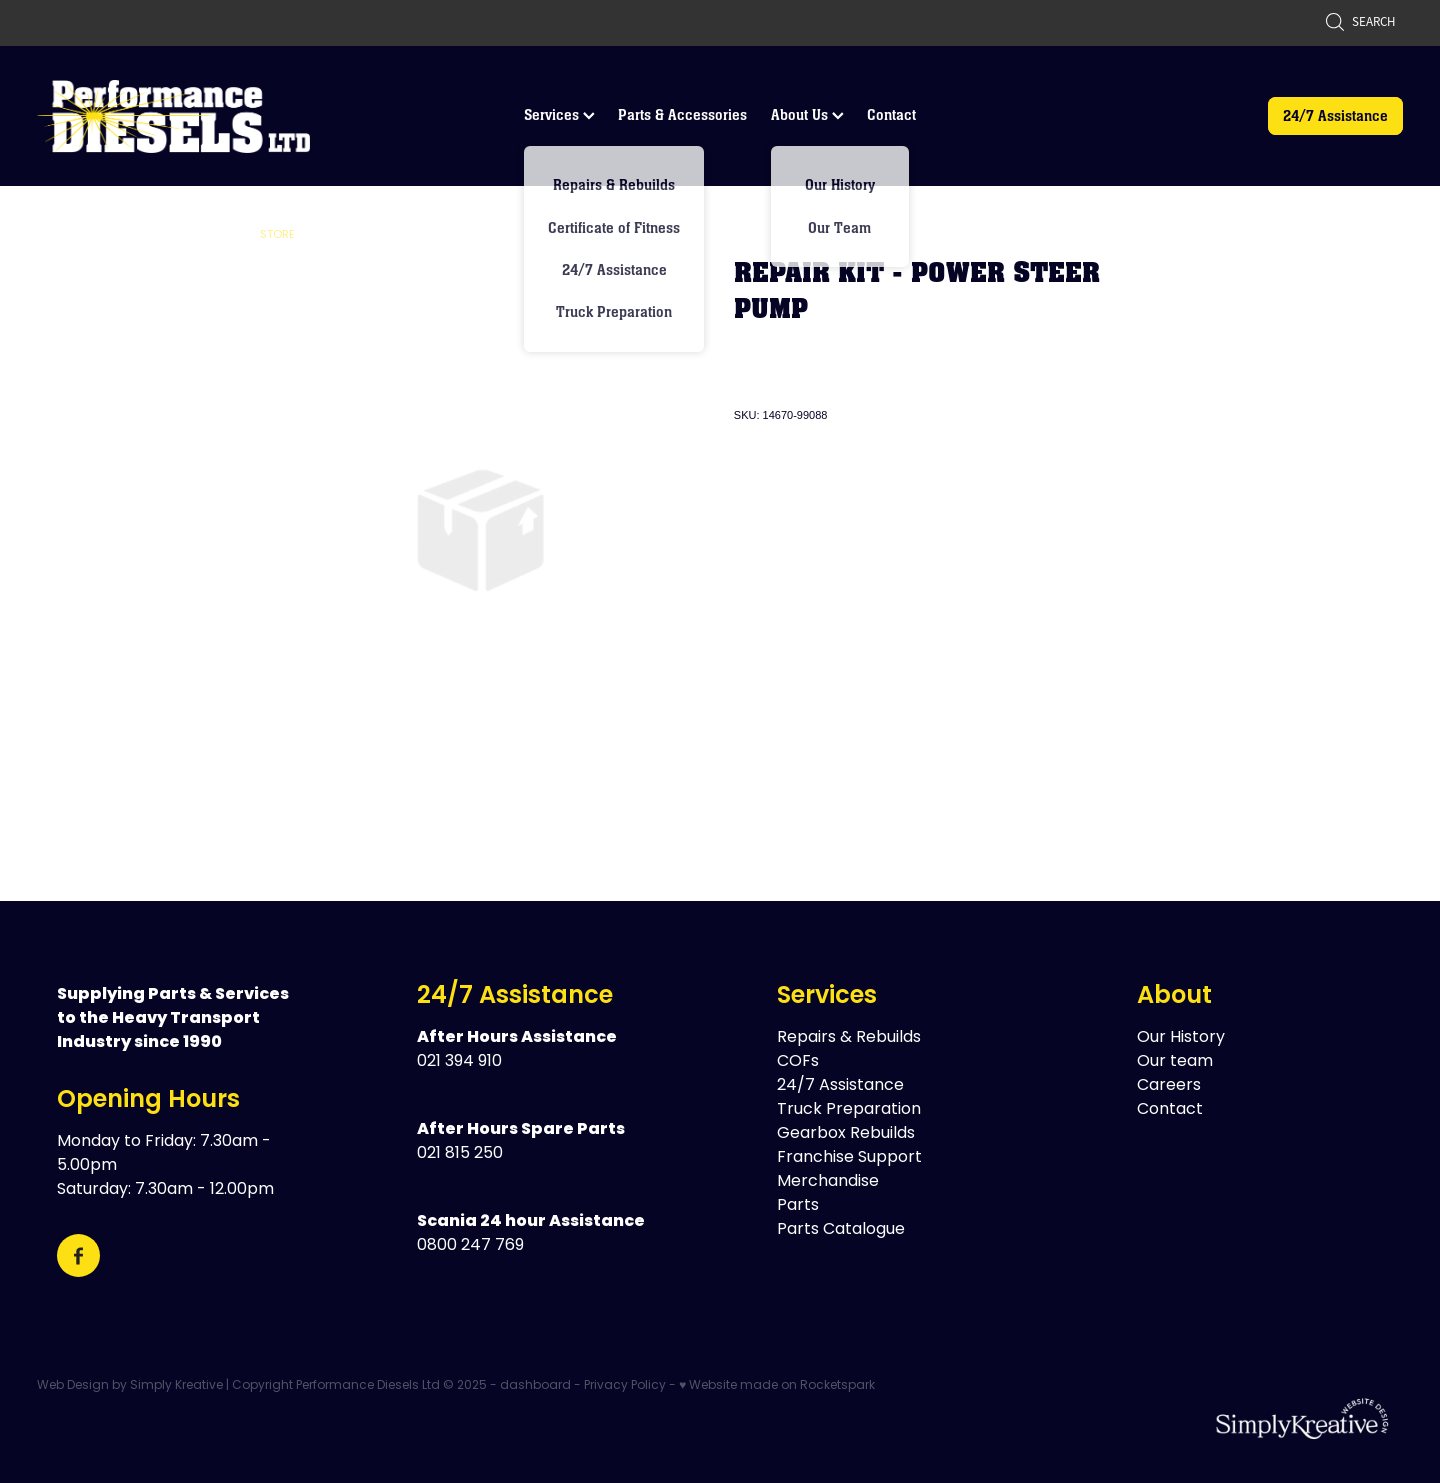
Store (277, 235)
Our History (1181, 1038)
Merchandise (828, 1182)
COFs (798, 1062)
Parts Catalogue (841, 1230)
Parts (798, 1206)
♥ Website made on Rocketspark (777, 1386)
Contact (891, 114)
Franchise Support (849, 1158)
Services (559, 114)
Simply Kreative (176, 1386)
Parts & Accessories (682, 114)
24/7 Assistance (1335, 115)
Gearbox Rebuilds (846, 1134)
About (1174, 997)
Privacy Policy (625, 1386)
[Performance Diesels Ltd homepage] (173, 116)
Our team (1175, 1062)
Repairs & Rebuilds (849, 1038)
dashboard (535, 1386)
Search (1360, 21)
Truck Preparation (849, 1110)
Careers (1169, 1086)
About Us (807, 114)
